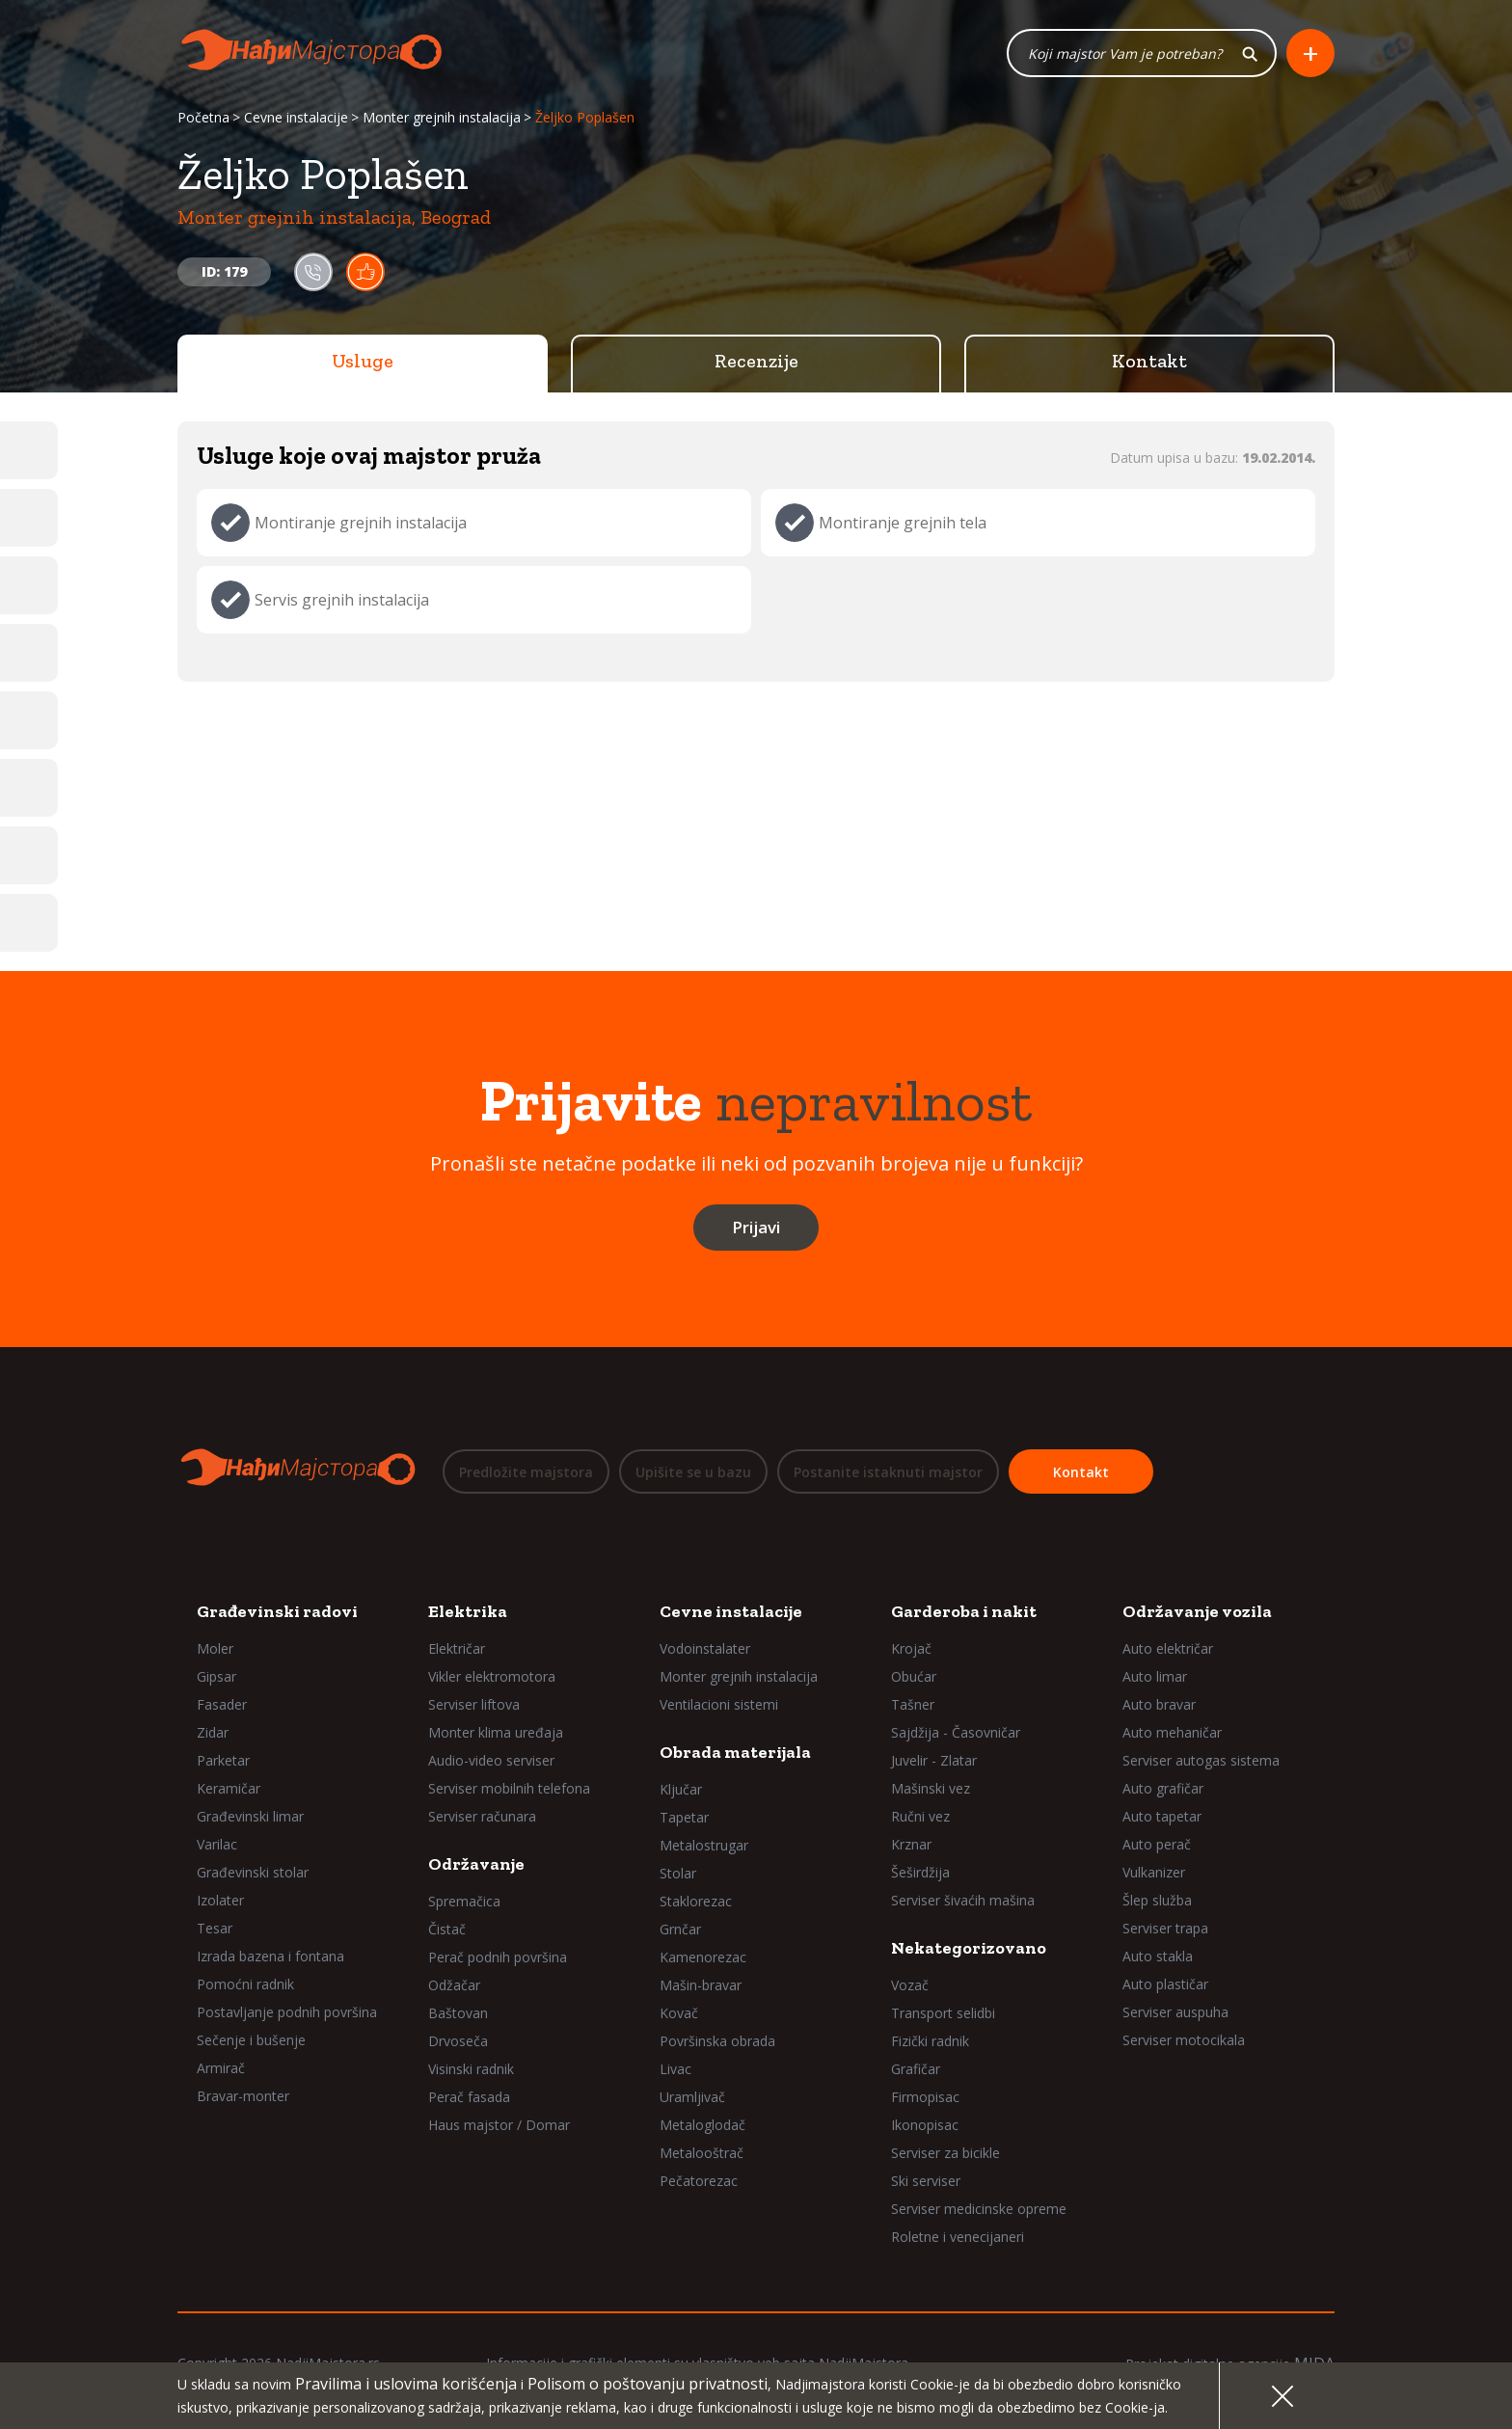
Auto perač (1156, 1844)
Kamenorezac (703, 1957)
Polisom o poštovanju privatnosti (647, 2383)
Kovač (679, 2013)
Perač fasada (469, 2097)
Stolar (678, 1873)
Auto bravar (1159, 1704)
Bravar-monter (243, 2096)
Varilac (217, 1844)
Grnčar (680, 1929)
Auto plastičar (1165, 1984)
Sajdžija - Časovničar (955, 1732)
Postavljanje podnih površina (287, 2012)
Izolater (220, 1900)
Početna (203, 118)
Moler (215, 1648)
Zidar (213, 1732)
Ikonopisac (924, 2125)
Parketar (223, 1760)
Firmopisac (925, 2097)
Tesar (214, 1928)
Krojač (911, 1648)
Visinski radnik (471, 2069)
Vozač (910, 1985)
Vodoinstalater (705, 1648)
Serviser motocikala (1183, 2040)
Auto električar (1167, 1648)
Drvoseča (458, 2041)
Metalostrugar (704, 1845)
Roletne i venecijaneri (957, 2236)
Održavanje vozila (1197, 1611)
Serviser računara (482, 1816)
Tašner (912, 1704)
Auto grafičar (1162, 1788)
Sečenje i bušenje (251, 2040)
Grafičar (915, 2069)
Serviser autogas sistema (1201, 1760)
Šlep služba (1157, 1900)
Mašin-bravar (701, 1985)
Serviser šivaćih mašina (963, 1900)
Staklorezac (696, 1901)
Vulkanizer (1153, 1872)
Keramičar (228, 1788)
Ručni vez (920, 1816)
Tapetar (684, 1817)
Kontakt (1149, 361)
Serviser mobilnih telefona (509, 1788)
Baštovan (458, 2013)
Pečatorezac (699, 2181)
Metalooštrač (701, 2153)
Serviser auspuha (1175, 2012)
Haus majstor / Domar (499, 2125)
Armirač (221, 2068)
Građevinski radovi (277, 1611)
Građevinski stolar (253, 1872)
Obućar (913, 1676)
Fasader (222, 1704)
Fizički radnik (930, 2041)
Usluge (362, 361)
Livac (675, 2069)
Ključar (681, 1789)
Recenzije (756, 361)
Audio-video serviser (491, 1760)
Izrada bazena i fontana (270, 1956)
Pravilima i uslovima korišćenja (406, 2383)
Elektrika (467, 1611)
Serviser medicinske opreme (978, 2209)
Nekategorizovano (968, 1947)
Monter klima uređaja (495, 1732)
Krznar (911, 1844)
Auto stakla (1157, 1956)
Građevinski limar (250, 1816)
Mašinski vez (930, 1788)
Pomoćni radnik (245, 1984)
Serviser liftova (474, 1704)
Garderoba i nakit (964, 1611)
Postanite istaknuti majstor (888, 1472)
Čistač (447, 1929)
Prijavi (756, 1228)
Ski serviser (925, 2181)
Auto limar (1154, 1676)
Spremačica (464, 1901)
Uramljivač (692, 2097)
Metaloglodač (702, 2125)
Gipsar (216, 1676)
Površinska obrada (717, 2041)
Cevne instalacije (296, 118)
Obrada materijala (735, 1752)
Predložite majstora (526, 1472)
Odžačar (454, 1985)
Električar (456, 1648)
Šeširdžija (920, 1872)
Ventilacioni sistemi (719, 1704)
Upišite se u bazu (693, 1472)
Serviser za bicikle (945, 2153)
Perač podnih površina (497, 1957)
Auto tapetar (1162, 1816)
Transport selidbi (943, 2013)
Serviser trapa (1165, 1928)
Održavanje (476, 1864)
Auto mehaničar (1172, 1732)
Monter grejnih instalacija (442, 118)
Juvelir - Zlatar (934, 1760)
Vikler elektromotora (491, 1676)
